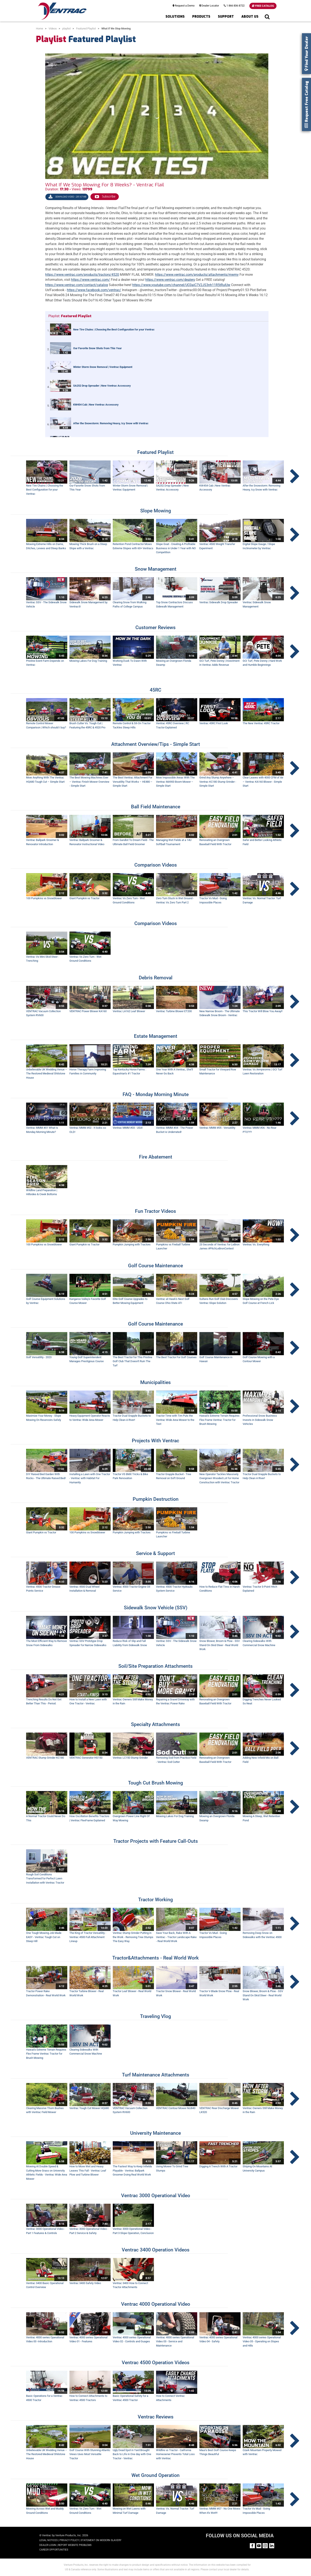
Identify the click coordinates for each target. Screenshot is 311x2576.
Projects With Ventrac (155, 1441)
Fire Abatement (155, 1157)
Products (201, 16)
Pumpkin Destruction (156, 1499)
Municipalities (155, 1382)
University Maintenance (155, 2133)
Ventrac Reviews (155, 2417)
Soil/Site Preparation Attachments (155, 1666)
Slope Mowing (155, 511)
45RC (155, 690)
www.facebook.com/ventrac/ (99, 290)
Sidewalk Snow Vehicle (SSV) (155, 1608)
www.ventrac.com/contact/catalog (82, 285)
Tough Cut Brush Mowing (155, 1783)
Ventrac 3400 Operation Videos (155, 2250)
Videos (53, 28)
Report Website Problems (74, 2545)
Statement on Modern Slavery (101, 2540)
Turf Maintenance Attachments (155, 2075)
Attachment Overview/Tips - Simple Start (155, 744)
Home (39, 28)
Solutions (175, 16)
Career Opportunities (53, 2549)
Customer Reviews (155, 627)
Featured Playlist (155, 452)
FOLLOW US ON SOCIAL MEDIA (240, 2536)
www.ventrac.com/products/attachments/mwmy (202, 275)
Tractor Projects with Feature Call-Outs (155, 1841)
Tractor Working (155, 1900)
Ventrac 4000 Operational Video (155, 2304)
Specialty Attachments (155, 1724)
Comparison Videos (155, 865)
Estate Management (155, 1036)
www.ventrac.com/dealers (175, 280)
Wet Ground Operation (155, 2475)
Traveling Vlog (155, 2016)
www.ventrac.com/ (96, 280)
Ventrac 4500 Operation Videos (155, 2362)
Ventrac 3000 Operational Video (155, 2195)
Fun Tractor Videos (155, 1211)
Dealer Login (47, 2545)
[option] (47, 479)
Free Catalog (263, 5)
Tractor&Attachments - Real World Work (155, 1958)
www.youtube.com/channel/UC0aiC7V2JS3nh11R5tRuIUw (186, 285)
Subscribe (105, 197)
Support (226, 16)
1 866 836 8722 (234, 5)
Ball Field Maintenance (155, 807)
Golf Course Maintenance (155, 1266)
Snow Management (155, 569)
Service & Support (155, 1553)
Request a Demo (184, 5)
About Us (249, 16)
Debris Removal (155, 978)
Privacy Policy (69, 2540)
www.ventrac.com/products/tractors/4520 (87, 275)
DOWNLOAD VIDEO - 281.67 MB (67, 197)
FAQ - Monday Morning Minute (156, 1094)
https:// (50, 275)
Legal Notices (48, 2540)
